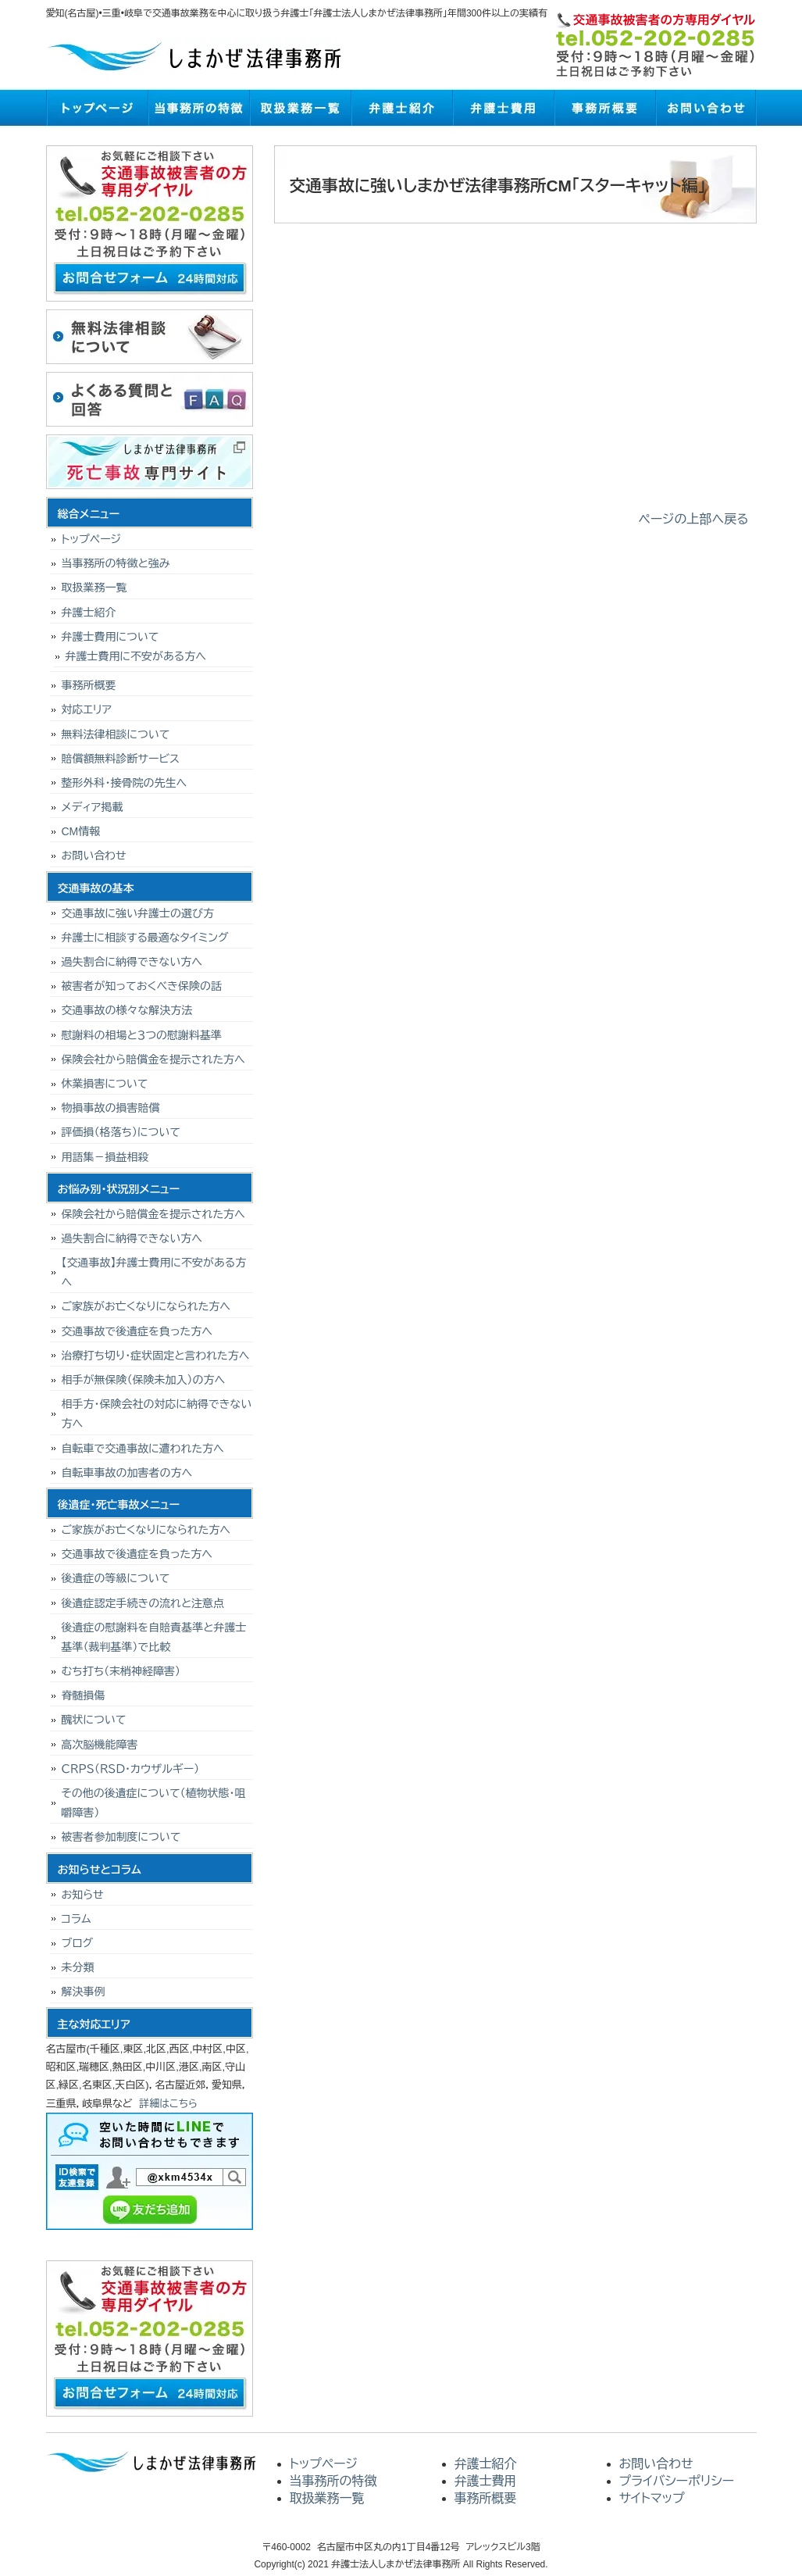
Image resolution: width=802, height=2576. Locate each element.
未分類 (78, 1967)
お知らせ (83, 1894)
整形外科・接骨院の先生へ (124, 783)
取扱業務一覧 (300, 108)
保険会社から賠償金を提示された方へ (153, 1059)
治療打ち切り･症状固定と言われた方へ (156, 1355)
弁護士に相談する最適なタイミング (145, 937)
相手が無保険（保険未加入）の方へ (144, 1380)
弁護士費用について (110, 637)
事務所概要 (604, 108)
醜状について (94, 1719)
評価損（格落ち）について (121, 1132)
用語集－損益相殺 (105, 1157)
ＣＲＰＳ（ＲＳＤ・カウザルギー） (131, 1769)
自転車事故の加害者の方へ (127, 1473)
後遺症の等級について (116, 1578)
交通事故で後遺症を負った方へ (137, 1331)
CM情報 (81, 831)
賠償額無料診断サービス (121, 758)
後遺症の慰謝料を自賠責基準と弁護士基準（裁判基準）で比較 (154, 1637)
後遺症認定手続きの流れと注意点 (143, 1603)
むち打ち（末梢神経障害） (121, 1671)
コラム (76, 1919)
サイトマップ (652, 2498)
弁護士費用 (503, 108)
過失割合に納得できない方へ (132, 962)
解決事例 (83, 1991)
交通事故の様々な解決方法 (127, 1010)
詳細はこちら (168, 2104)
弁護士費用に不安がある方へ (136, 656)
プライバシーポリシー (677, 2481)
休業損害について (105, 1083)
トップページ (97, 108)
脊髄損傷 (83, 1695)
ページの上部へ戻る (694, 519)
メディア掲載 (92, 807)
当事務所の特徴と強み (116, 563)
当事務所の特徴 (198, 108)
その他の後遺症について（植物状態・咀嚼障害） (154, 1803)
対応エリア (87, 709)
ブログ (77, 1943)
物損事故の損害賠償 (111, 1108)
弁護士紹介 (401, 108)
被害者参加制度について (121, 1837)
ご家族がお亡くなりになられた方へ (146, 1306)
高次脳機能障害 (100, 1744)
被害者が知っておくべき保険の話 (142, 986)
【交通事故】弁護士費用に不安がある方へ (154, 1272)
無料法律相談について (116, 734)
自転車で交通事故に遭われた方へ (143, 1448)
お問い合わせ (706, 108)
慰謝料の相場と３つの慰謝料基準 (142, 1035)
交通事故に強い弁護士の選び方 (138, 913)
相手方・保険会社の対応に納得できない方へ (157, 1414)
